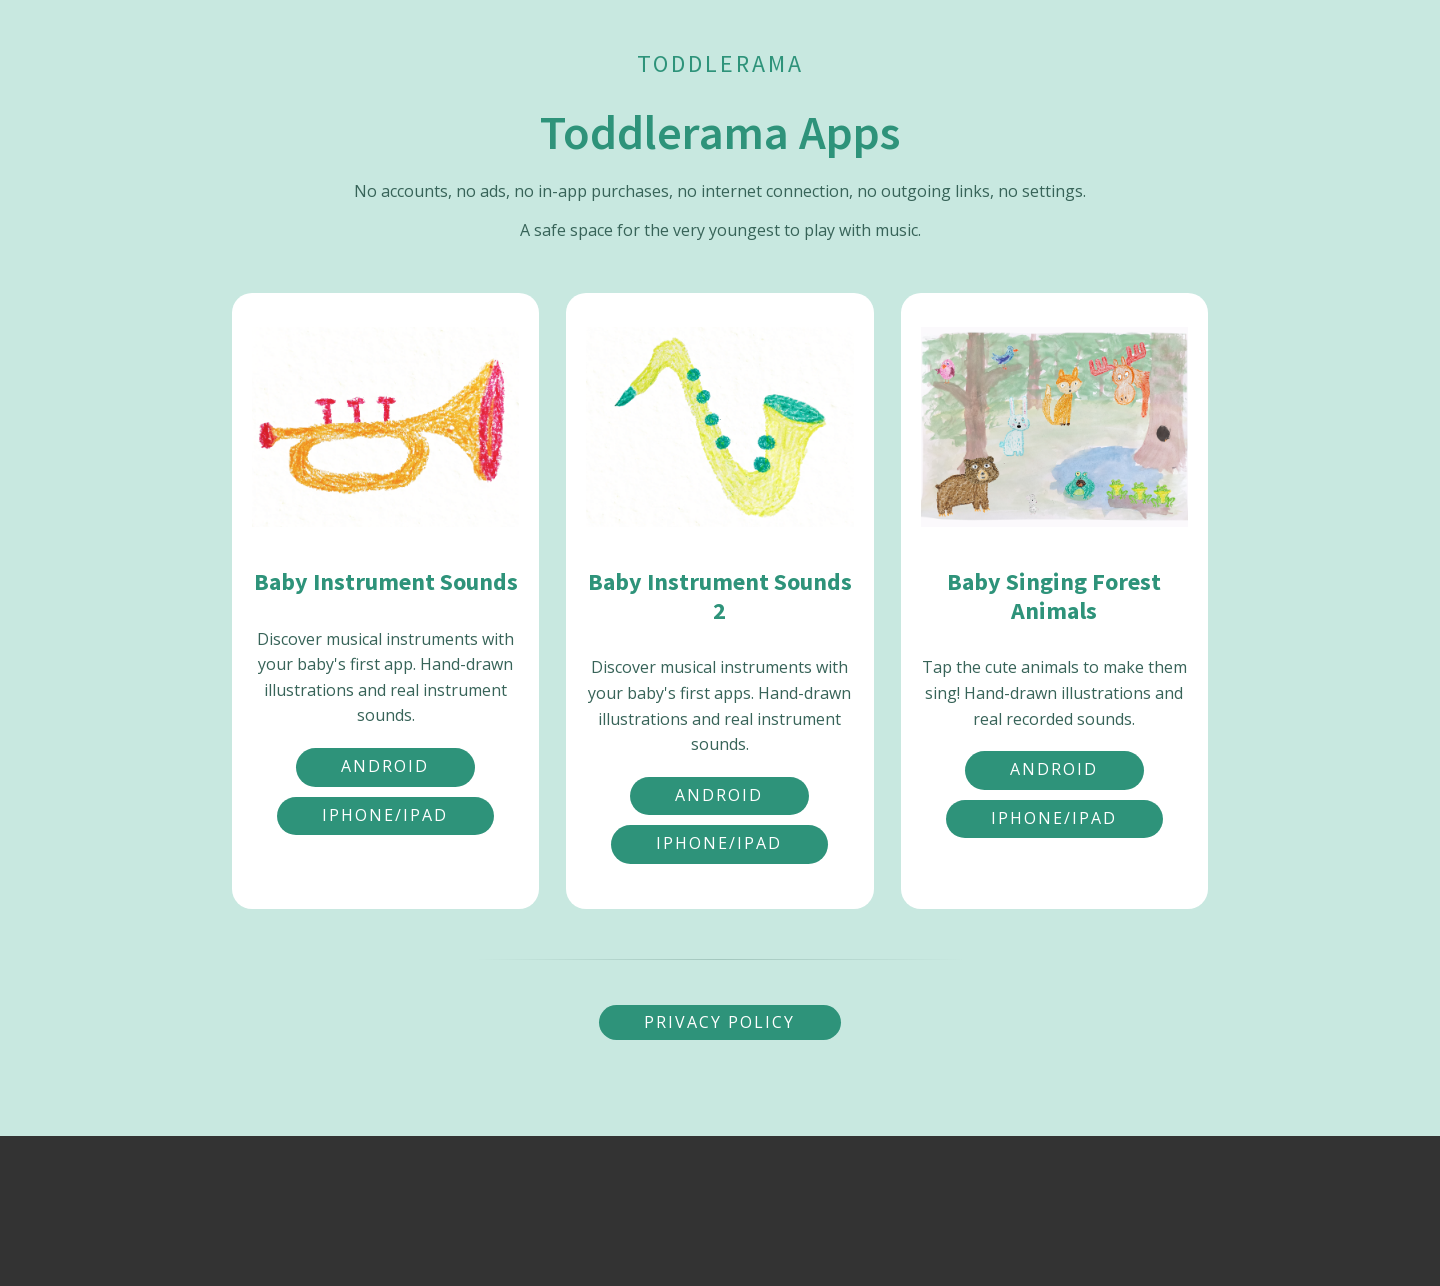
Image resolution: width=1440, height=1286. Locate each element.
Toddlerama (720, 63)
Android (385, 766)
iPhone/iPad (385, 815)
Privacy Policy (719, 1022)
